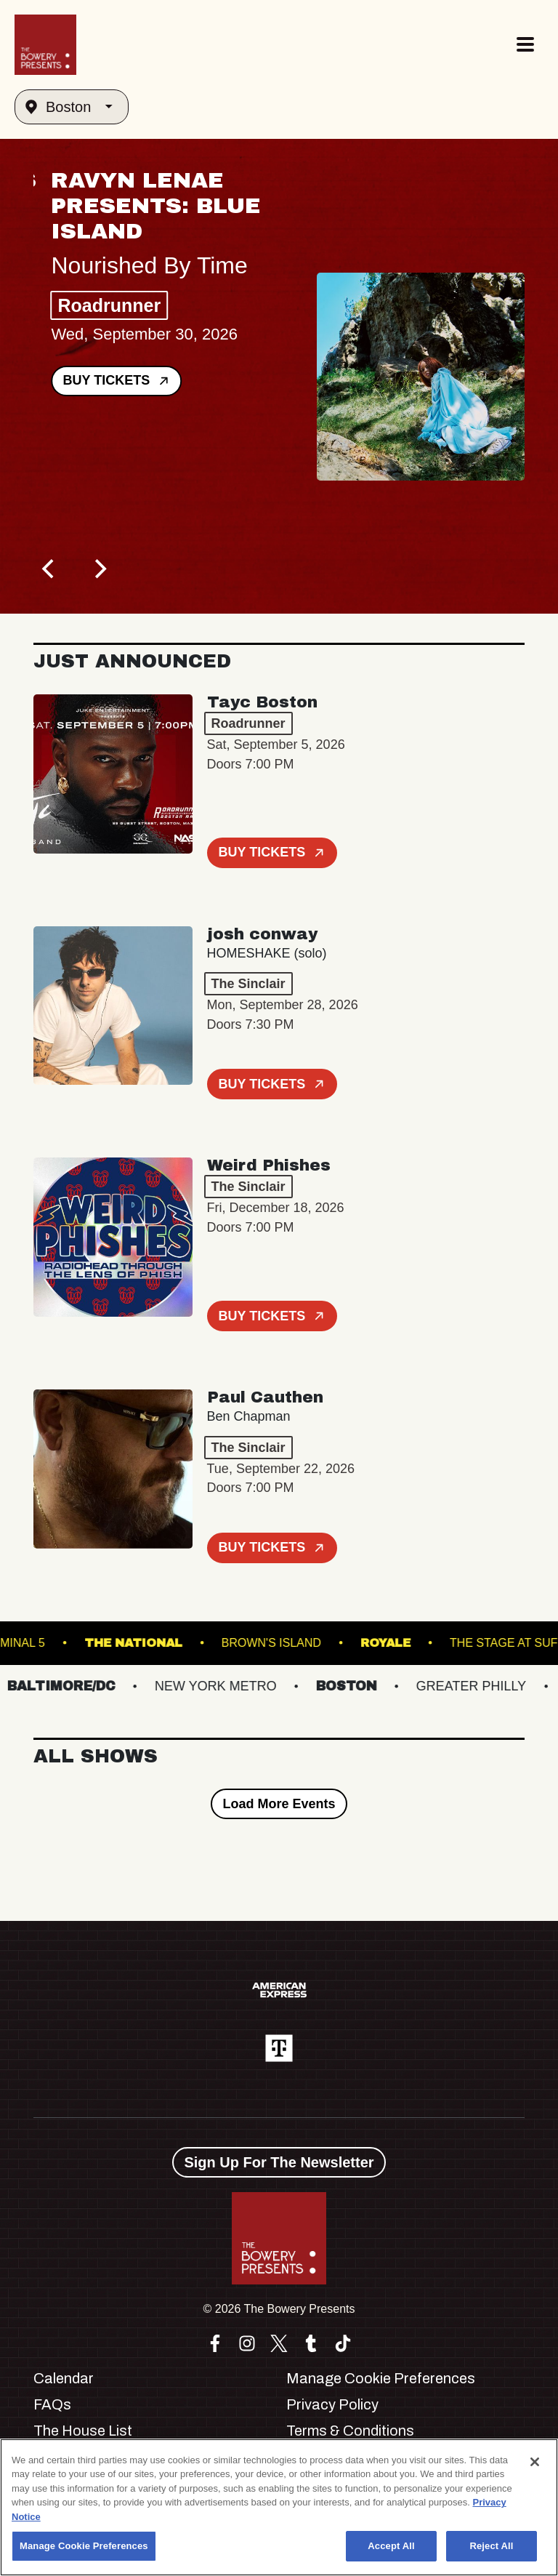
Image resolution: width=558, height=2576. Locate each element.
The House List (82, 2431)
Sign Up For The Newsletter (278, 2162)
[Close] (535, 2462)
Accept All (391, 2545)
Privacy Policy (332, 2404)
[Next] (99, 569)
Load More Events (278, 1804)
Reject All (491, 2545)
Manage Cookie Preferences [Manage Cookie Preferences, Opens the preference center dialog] (84, 2545)
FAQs (52, 2404)
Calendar (63, 2378)
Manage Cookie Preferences (380, 2378)
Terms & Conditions (350, 2431)
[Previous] (49, 569)
